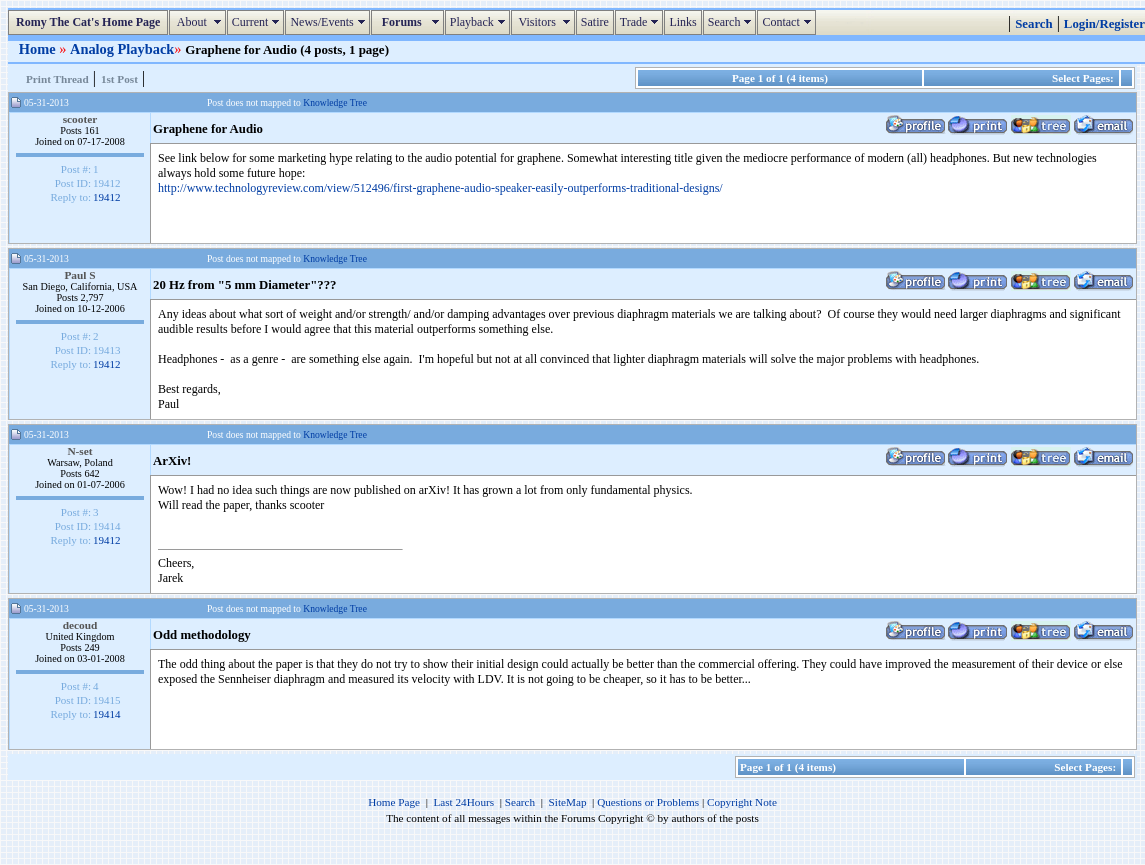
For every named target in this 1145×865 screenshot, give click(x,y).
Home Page (394, 802)
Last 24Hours (463, 802)
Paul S (79, 275)
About (199, 22)
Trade (642, 22)
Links (682, 22)
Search (732, 22)
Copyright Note (742, 802)
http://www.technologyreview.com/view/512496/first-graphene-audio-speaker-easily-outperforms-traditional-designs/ (440, 188)
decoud (80, 625)
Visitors (545, 22)
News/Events (329, 22)
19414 (107, 714)
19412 (107, 197)
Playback (480, 22)
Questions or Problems (648, 802)
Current (258, 22)
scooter (80, 119)
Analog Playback (122, 49)
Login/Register (1104, 24)
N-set (79, 451)
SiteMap (568, 802)
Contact (788, 22)
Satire (595, 22)
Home (39, 49)
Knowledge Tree (335, 102)
